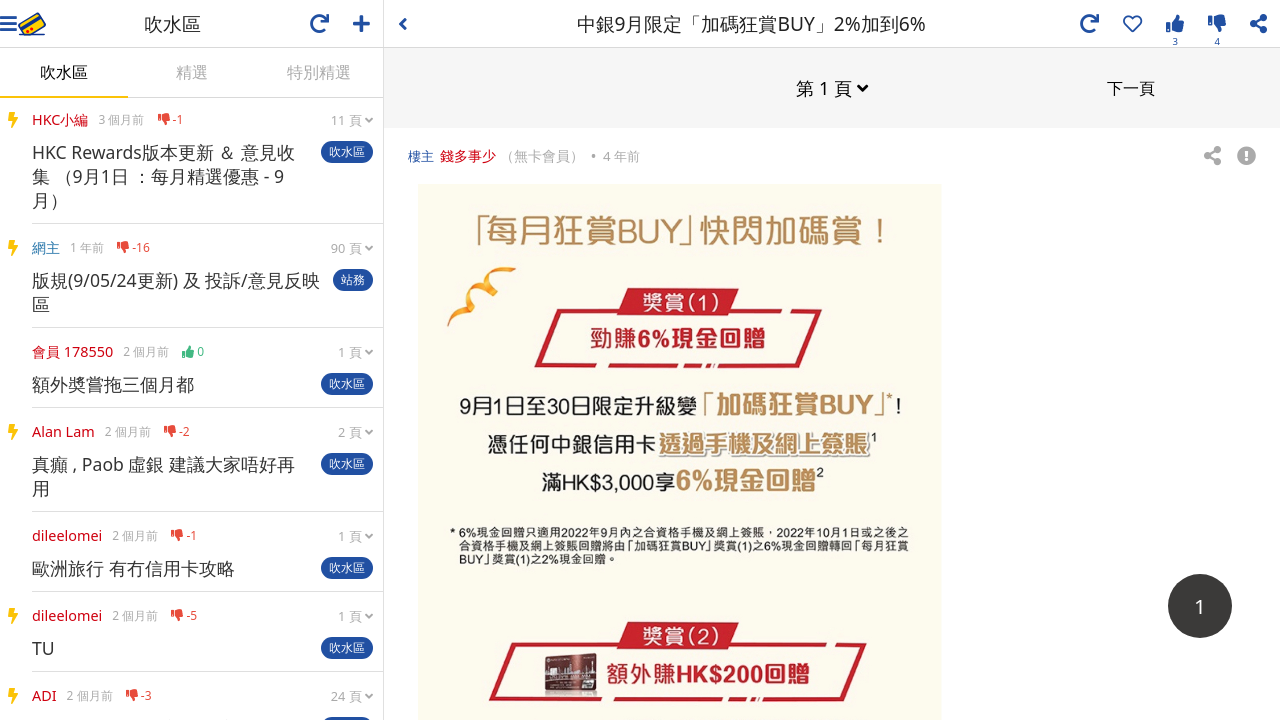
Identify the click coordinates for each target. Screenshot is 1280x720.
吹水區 (64, 72)
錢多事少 (468, 154)
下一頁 (1131, 87)
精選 (192, 72)
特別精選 (319, 72)
